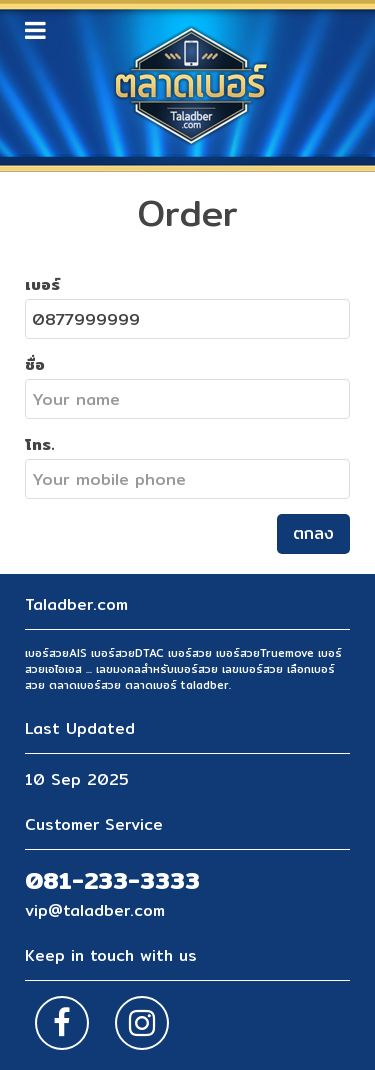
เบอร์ (42, 284)
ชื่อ (35, 364)
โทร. (40, 444)
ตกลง (313, 533)
